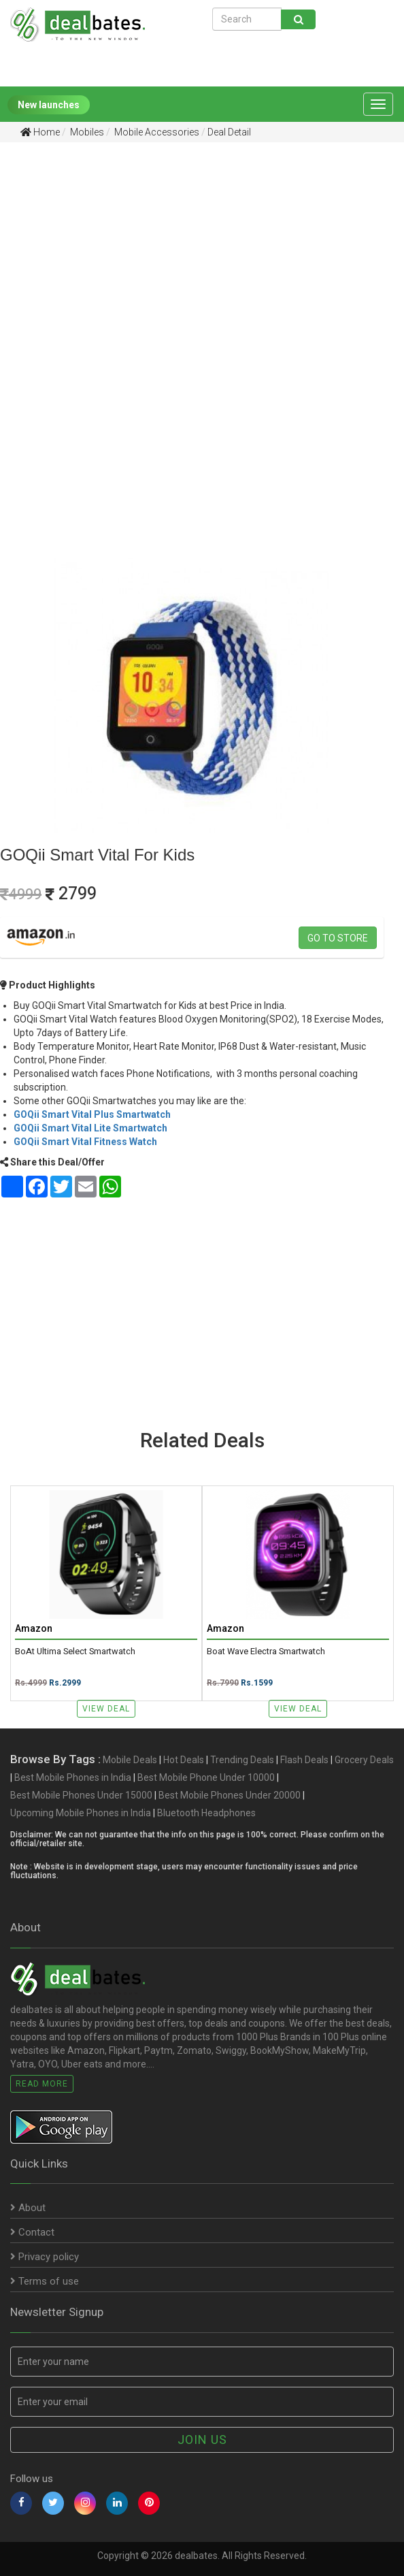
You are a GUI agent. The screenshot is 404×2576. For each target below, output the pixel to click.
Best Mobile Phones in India (72, 1777)
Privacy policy (44, 2257)
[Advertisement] (192, 258)
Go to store (337, 938)
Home (40, 132)
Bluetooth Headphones (206, 1812)
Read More (42, 2084)
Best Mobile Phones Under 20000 (229, 1795)
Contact (32, 2232)
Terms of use (44, 2281)
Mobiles (86, 132)
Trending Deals (242, 1759)
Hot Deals (183, 1759)
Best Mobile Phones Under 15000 (81, 1795)
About (28, 2208)
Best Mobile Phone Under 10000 (206, 1777)
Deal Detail (229, 132)
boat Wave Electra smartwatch (266, 1651)
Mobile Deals (130, 1759)
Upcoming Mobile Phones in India (80, 1812)
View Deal (106, 1708)
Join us (202, 2439)
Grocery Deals (364, 1759)
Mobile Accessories (155, 132)
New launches (49, 104)
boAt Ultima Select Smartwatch (75, 1651)
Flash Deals (304, 1759)
